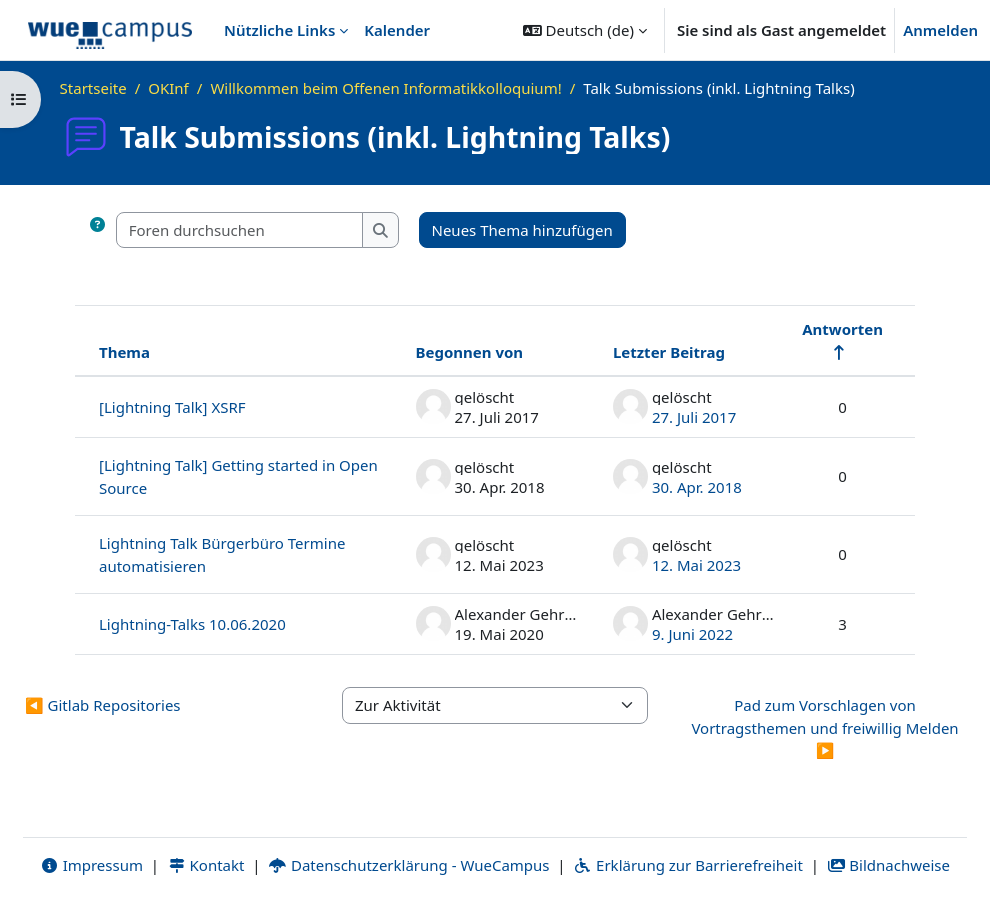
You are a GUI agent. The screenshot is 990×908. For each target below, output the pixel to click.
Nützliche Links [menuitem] (279, 30)
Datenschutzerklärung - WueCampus (408, 865)
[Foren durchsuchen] (240, 230)
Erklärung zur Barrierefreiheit (687, 865)
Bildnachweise (888, 865)
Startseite (93, 88)
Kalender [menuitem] (397, 30)
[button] (585, 30)
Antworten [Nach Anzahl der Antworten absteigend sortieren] (842, 329)
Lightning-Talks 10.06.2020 (192, 624)
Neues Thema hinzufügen (522, 230)
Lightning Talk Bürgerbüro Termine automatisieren (222, 554)
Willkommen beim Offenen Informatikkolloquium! (385, 88)
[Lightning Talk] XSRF (172, 407)
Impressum (91, 865)
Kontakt (206, 865)
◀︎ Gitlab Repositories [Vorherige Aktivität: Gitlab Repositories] (103, 705)
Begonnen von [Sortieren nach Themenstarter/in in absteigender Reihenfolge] (470, 352)
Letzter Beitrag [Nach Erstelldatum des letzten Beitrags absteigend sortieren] (669, 352)
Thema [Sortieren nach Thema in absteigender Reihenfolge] (124, 352)
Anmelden (940, 30)
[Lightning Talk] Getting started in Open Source (238, 476)
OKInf (168, 88)
